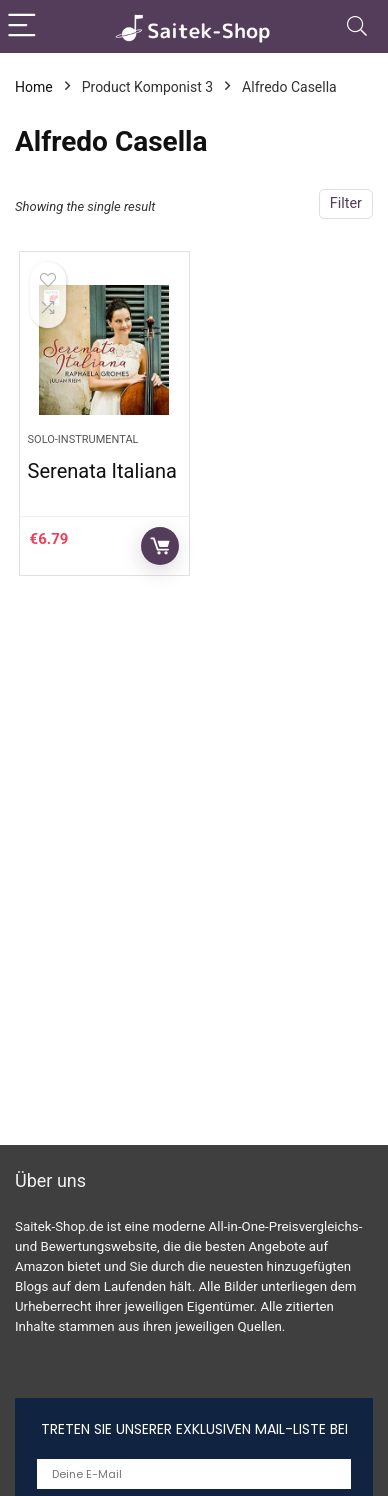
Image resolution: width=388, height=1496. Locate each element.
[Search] (357, 26)
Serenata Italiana (102, 471)
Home (34, 87)
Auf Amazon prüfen (160, 546)
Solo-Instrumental (83, 439)
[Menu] (24, 26)
